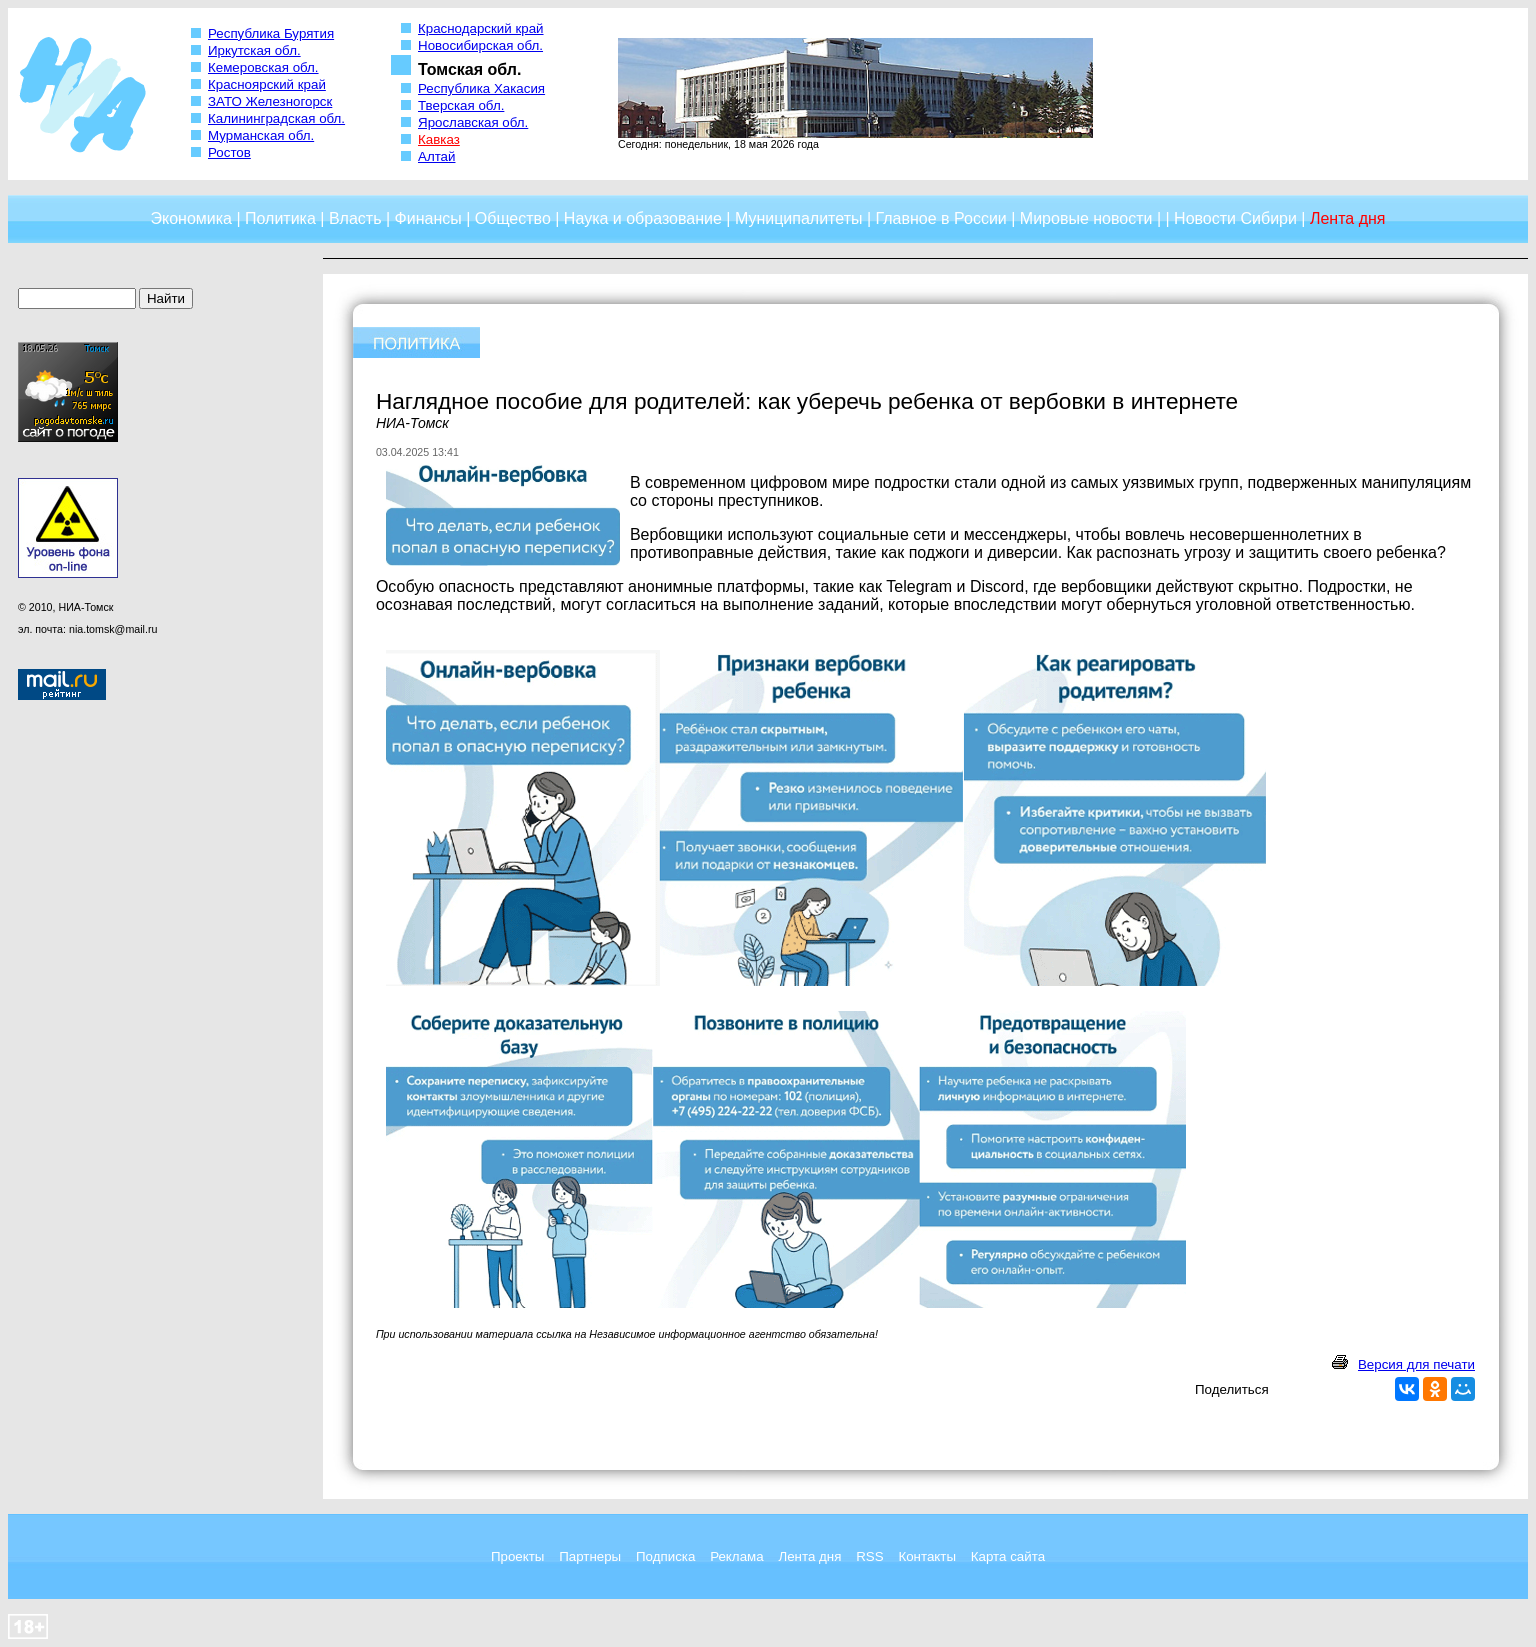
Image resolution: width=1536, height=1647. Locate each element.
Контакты (927, 1556)
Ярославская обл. (473, 122)
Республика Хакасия (481, 88)
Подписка (665, 1556)
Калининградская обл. (276, 118)
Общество (513, 218)
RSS (869, 1556)
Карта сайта (1008, 1556)
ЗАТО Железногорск (270, 101)
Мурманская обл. (261, 135)
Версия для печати (1416, 1364)
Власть (355, 218)
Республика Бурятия (271, 33)
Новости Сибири (1235, 218)
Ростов (229, 152)
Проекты (517, 1556)
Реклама (736, 1556)
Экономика (191, 218)
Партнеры (590, 1556)
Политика (280, 218)
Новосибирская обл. (480, 45)
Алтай (436, 156)
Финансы (428, 218)
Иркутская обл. (254, 50)
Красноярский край (267, 84)
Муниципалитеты (799, 218)
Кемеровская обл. (263, 67)
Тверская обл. (461, 105)
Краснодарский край (481, 28)
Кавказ (439, 139)
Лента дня (809, 1556)
